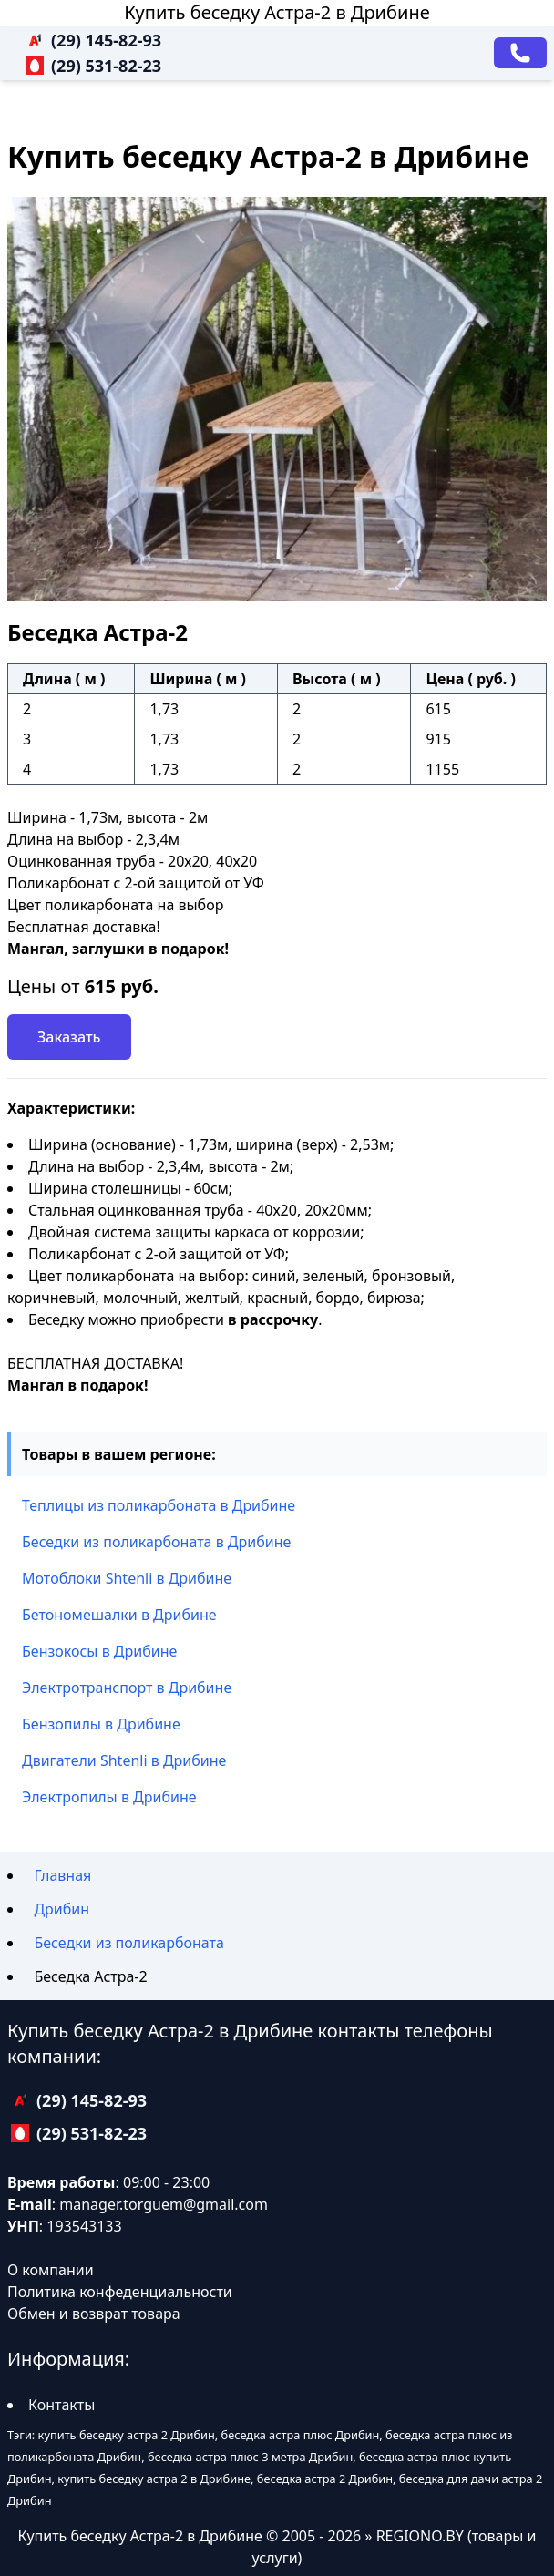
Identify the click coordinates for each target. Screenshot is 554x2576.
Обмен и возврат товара (93, 2314)
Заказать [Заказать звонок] (69, 1037)
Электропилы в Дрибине (109, 1797)
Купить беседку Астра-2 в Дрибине (276, 12)
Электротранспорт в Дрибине (126, 1688)
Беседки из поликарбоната (129, 1943)
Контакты (61, 2405)
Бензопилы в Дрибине (101, 1724)
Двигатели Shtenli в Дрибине (124, 1760)
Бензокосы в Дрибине (99, 1651)
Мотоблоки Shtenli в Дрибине (126, 1578)
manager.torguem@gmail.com (163, 2204)
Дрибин (61, 1909)
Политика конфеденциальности (119, 2292)
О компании (50, 2270)
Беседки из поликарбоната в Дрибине (156, 1542)
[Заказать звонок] (520, 52)
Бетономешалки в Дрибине (119, 1615)
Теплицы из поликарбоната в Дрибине (158, 1505)
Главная (62, 1875)
